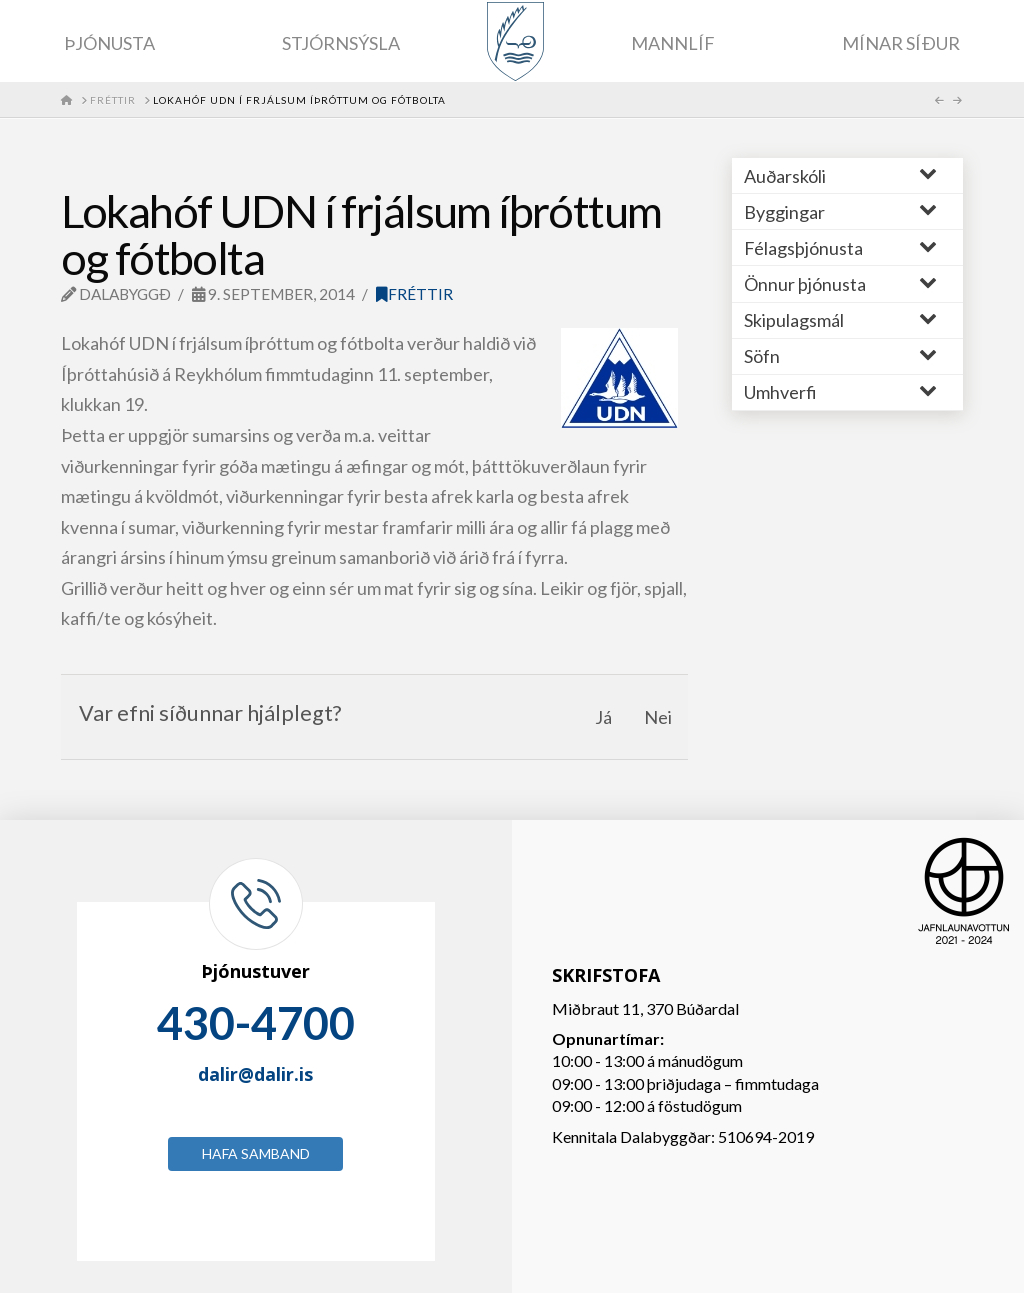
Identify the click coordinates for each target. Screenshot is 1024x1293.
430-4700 (256, 1023)
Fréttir (414, 294)
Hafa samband (256, 1153)
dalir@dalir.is (255, 1074)
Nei (658, 717)
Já (603, 717)
